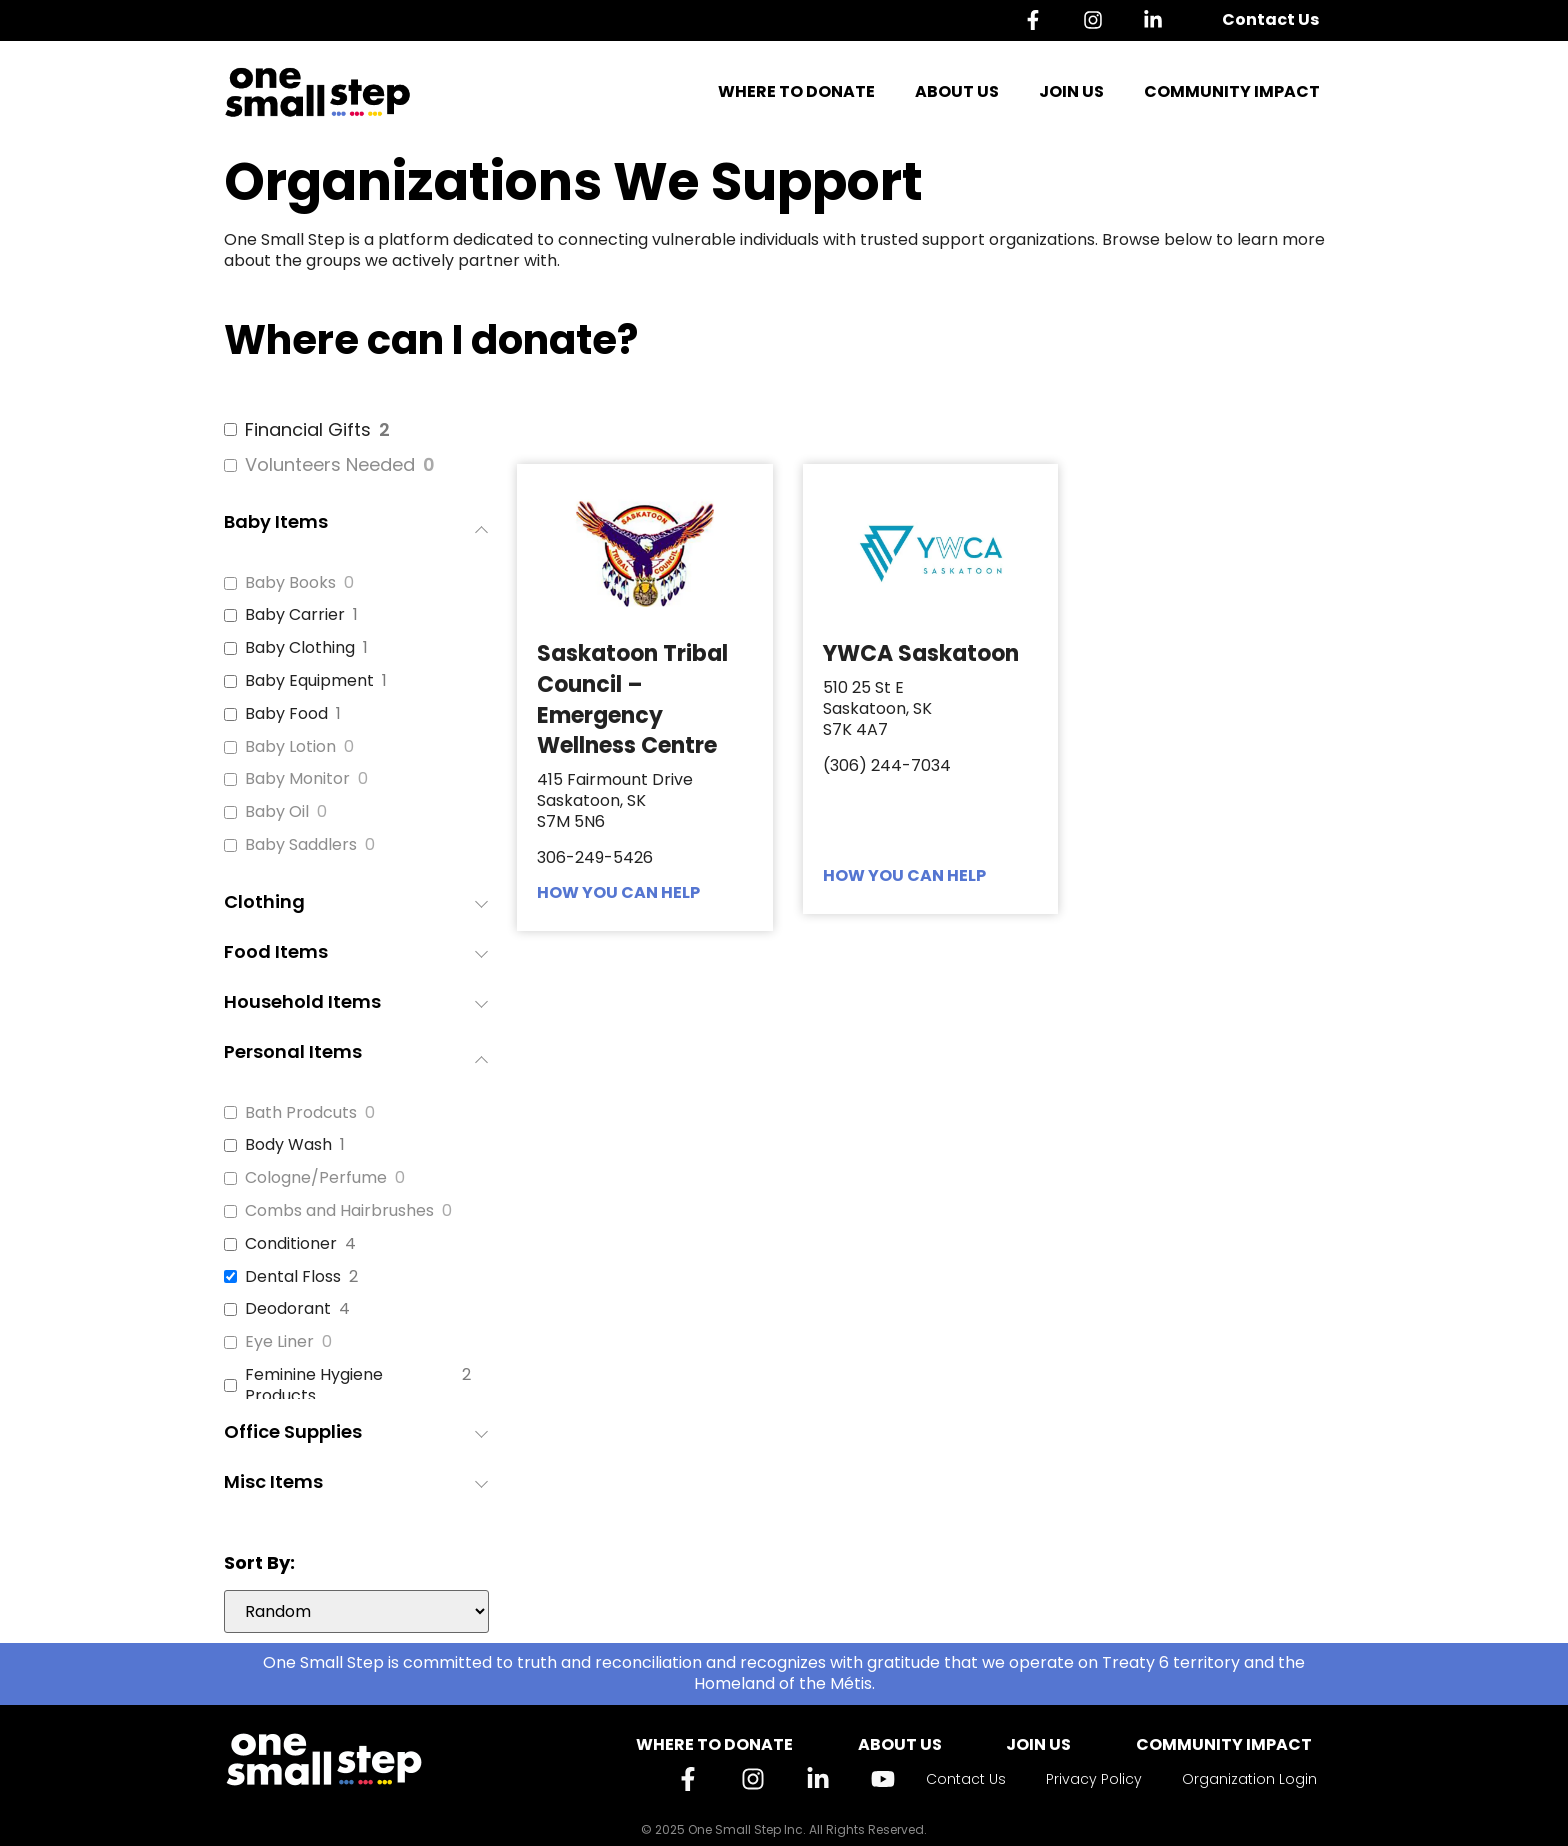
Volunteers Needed (330, 464)
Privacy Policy (1094, 1779)
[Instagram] (1098, 20)
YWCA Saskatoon (921, 653)
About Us (957, 91)
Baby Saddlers (301, 845)
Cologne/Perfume (316, 1178)
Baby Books (290, 583)
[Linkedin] (1158, 20)
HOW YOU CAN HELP (618, 892)
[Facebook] (1038, 20)
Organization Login (1249, 1779)
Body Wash (288, 1145)
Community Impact (1232, 91)
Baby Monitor (297, 779)
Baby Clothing (300, 648)
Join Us (1071, 91)
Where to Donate (796, 91)
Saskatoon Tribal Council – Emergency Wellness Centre (632, 699)
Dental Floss (293, 1277)
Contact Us (1270, 19)
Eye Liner (279, 1342)
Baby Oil (277, 812)
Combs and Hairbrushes (339, 1211)
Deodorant (288, 1309)
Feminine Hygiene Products (314, 1386)
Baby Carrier (295, 615)
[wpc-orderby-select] (356, 1611)
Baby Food (286, 714)
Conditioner (291, 1244)
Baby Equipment (309, 681)
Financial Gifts (308, 429)
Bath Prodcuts (301, 1113)
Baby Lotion (290, 747)
